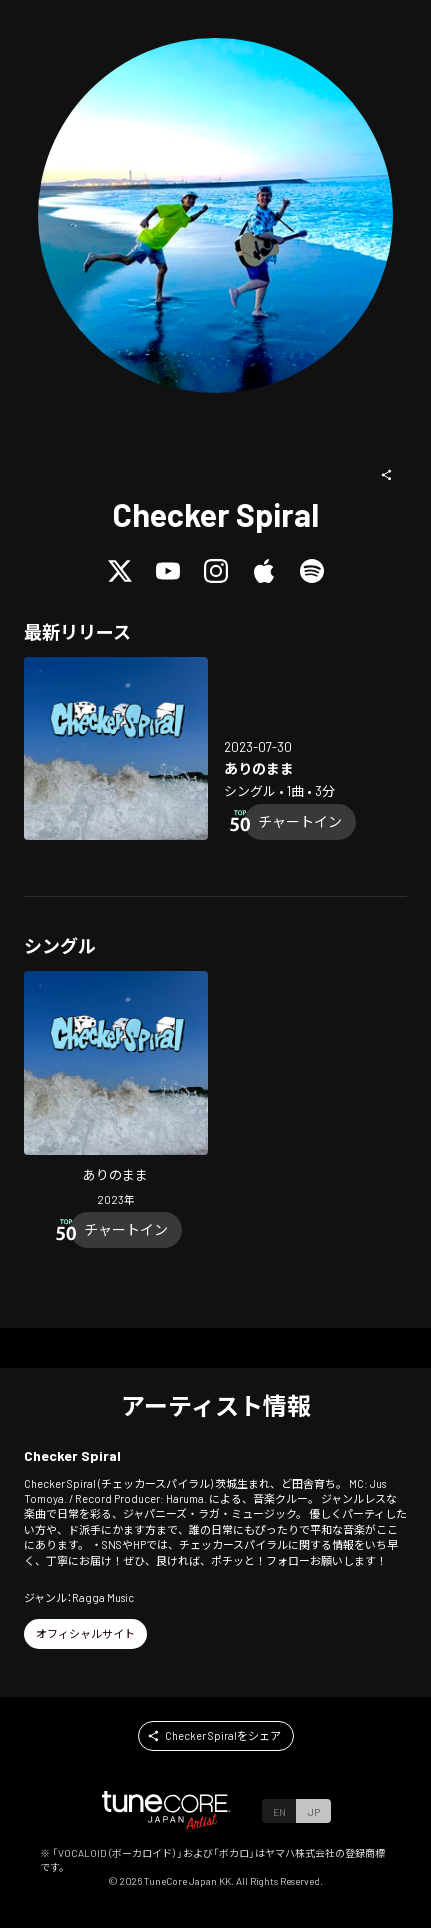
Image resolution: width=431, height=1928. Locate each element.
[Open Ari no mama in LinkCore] (116, 749)
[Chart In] (300, 822)
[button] (387, 475)
